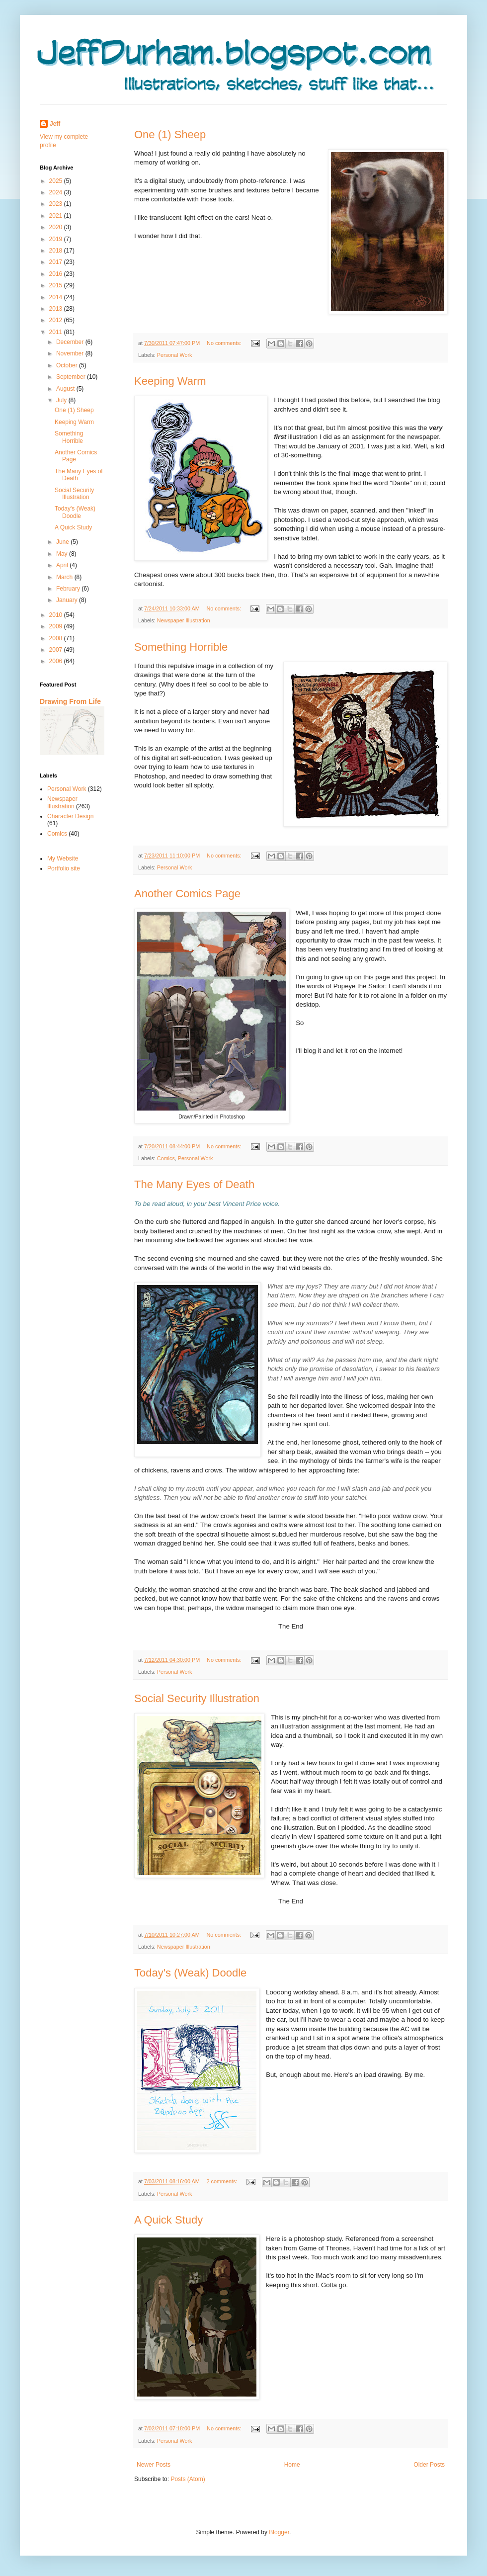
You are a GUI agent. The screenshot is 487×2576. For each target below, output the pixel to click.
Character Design (70, 816)
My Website (62, 858)
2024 (56, 192)
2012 (56, 320)
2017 (56, 261)
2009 (56, 626)
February (68, 588)
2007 (56, 649)
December (70, 342)
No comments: (225, 343)
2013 (56, 308)
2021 (56, 215)
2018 (56, 250)
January (67, 600)
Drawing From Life (70, 701)
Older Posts (429, 2464)
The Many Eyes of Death (194, 1184)
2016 (56, 273)
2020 (56, 227)
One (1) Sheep (170, 134)
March (65, 577)
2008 (56, 638)
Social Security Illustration (196, 1698)
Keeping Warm (170, 381)
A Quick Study (168, 2220)
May (62, 553)
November (70, 353)
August (66, 388)
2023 (56, 203)
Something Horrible (181, 647)
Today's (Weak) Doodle (190, 1973)
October (67, 365)
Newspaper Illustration (183, 620)
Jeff (55, 123)
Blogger (279, 2532)
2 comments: (222, 2181)
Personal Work (174, 355)
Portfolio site (63, 868)
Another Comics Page (187, 893)
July (62, 400)
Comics (166, 1158)
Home (292, 2464)
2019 (56, 239)
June (63, 541)
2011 (56, 332)
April (63, 565)
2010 (56, 614)
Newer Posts (153, 2464)
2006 (56, 661)
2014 (56, 297)
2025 (56, 180)
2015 (56, 285)
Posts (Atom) (187, 2479)
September (71, 376)
